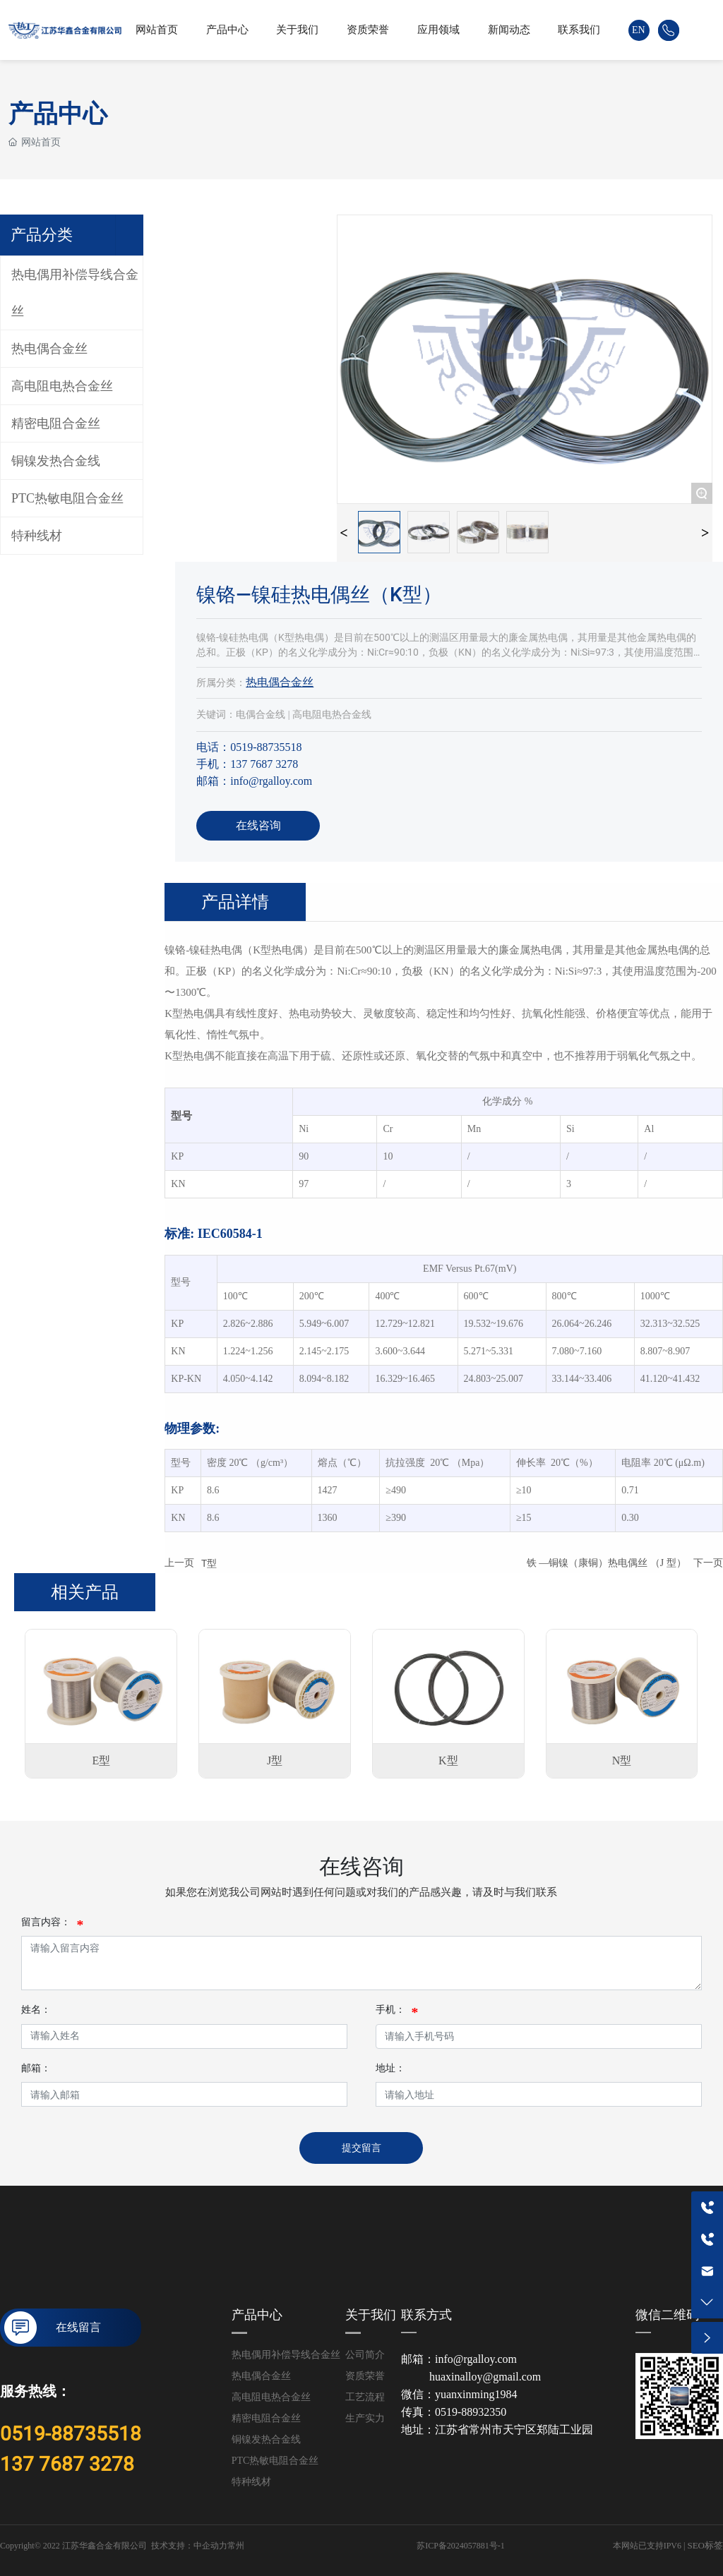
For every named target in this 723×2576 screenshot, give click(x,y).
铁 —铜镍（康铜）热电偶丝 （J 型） (606, 1563)
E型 (101, 1761)
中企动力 (210, 2546)
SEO (696, 2545)
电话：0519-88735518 (248, 747)
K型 (448, 1761)
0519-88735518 (70, 2433)
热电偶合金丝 (279, 682)
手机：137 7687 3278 (247, 764)
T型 (209, 1563)
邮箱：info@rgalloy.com (254, 781)
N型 (622, 1761)
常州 (235, 2546)
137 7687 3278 (67, 2464)
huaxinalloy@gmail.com (485, 2377)
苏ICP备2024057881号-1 (461, 2546)
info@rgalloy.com (476, 2359)
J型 (274, 1761)
